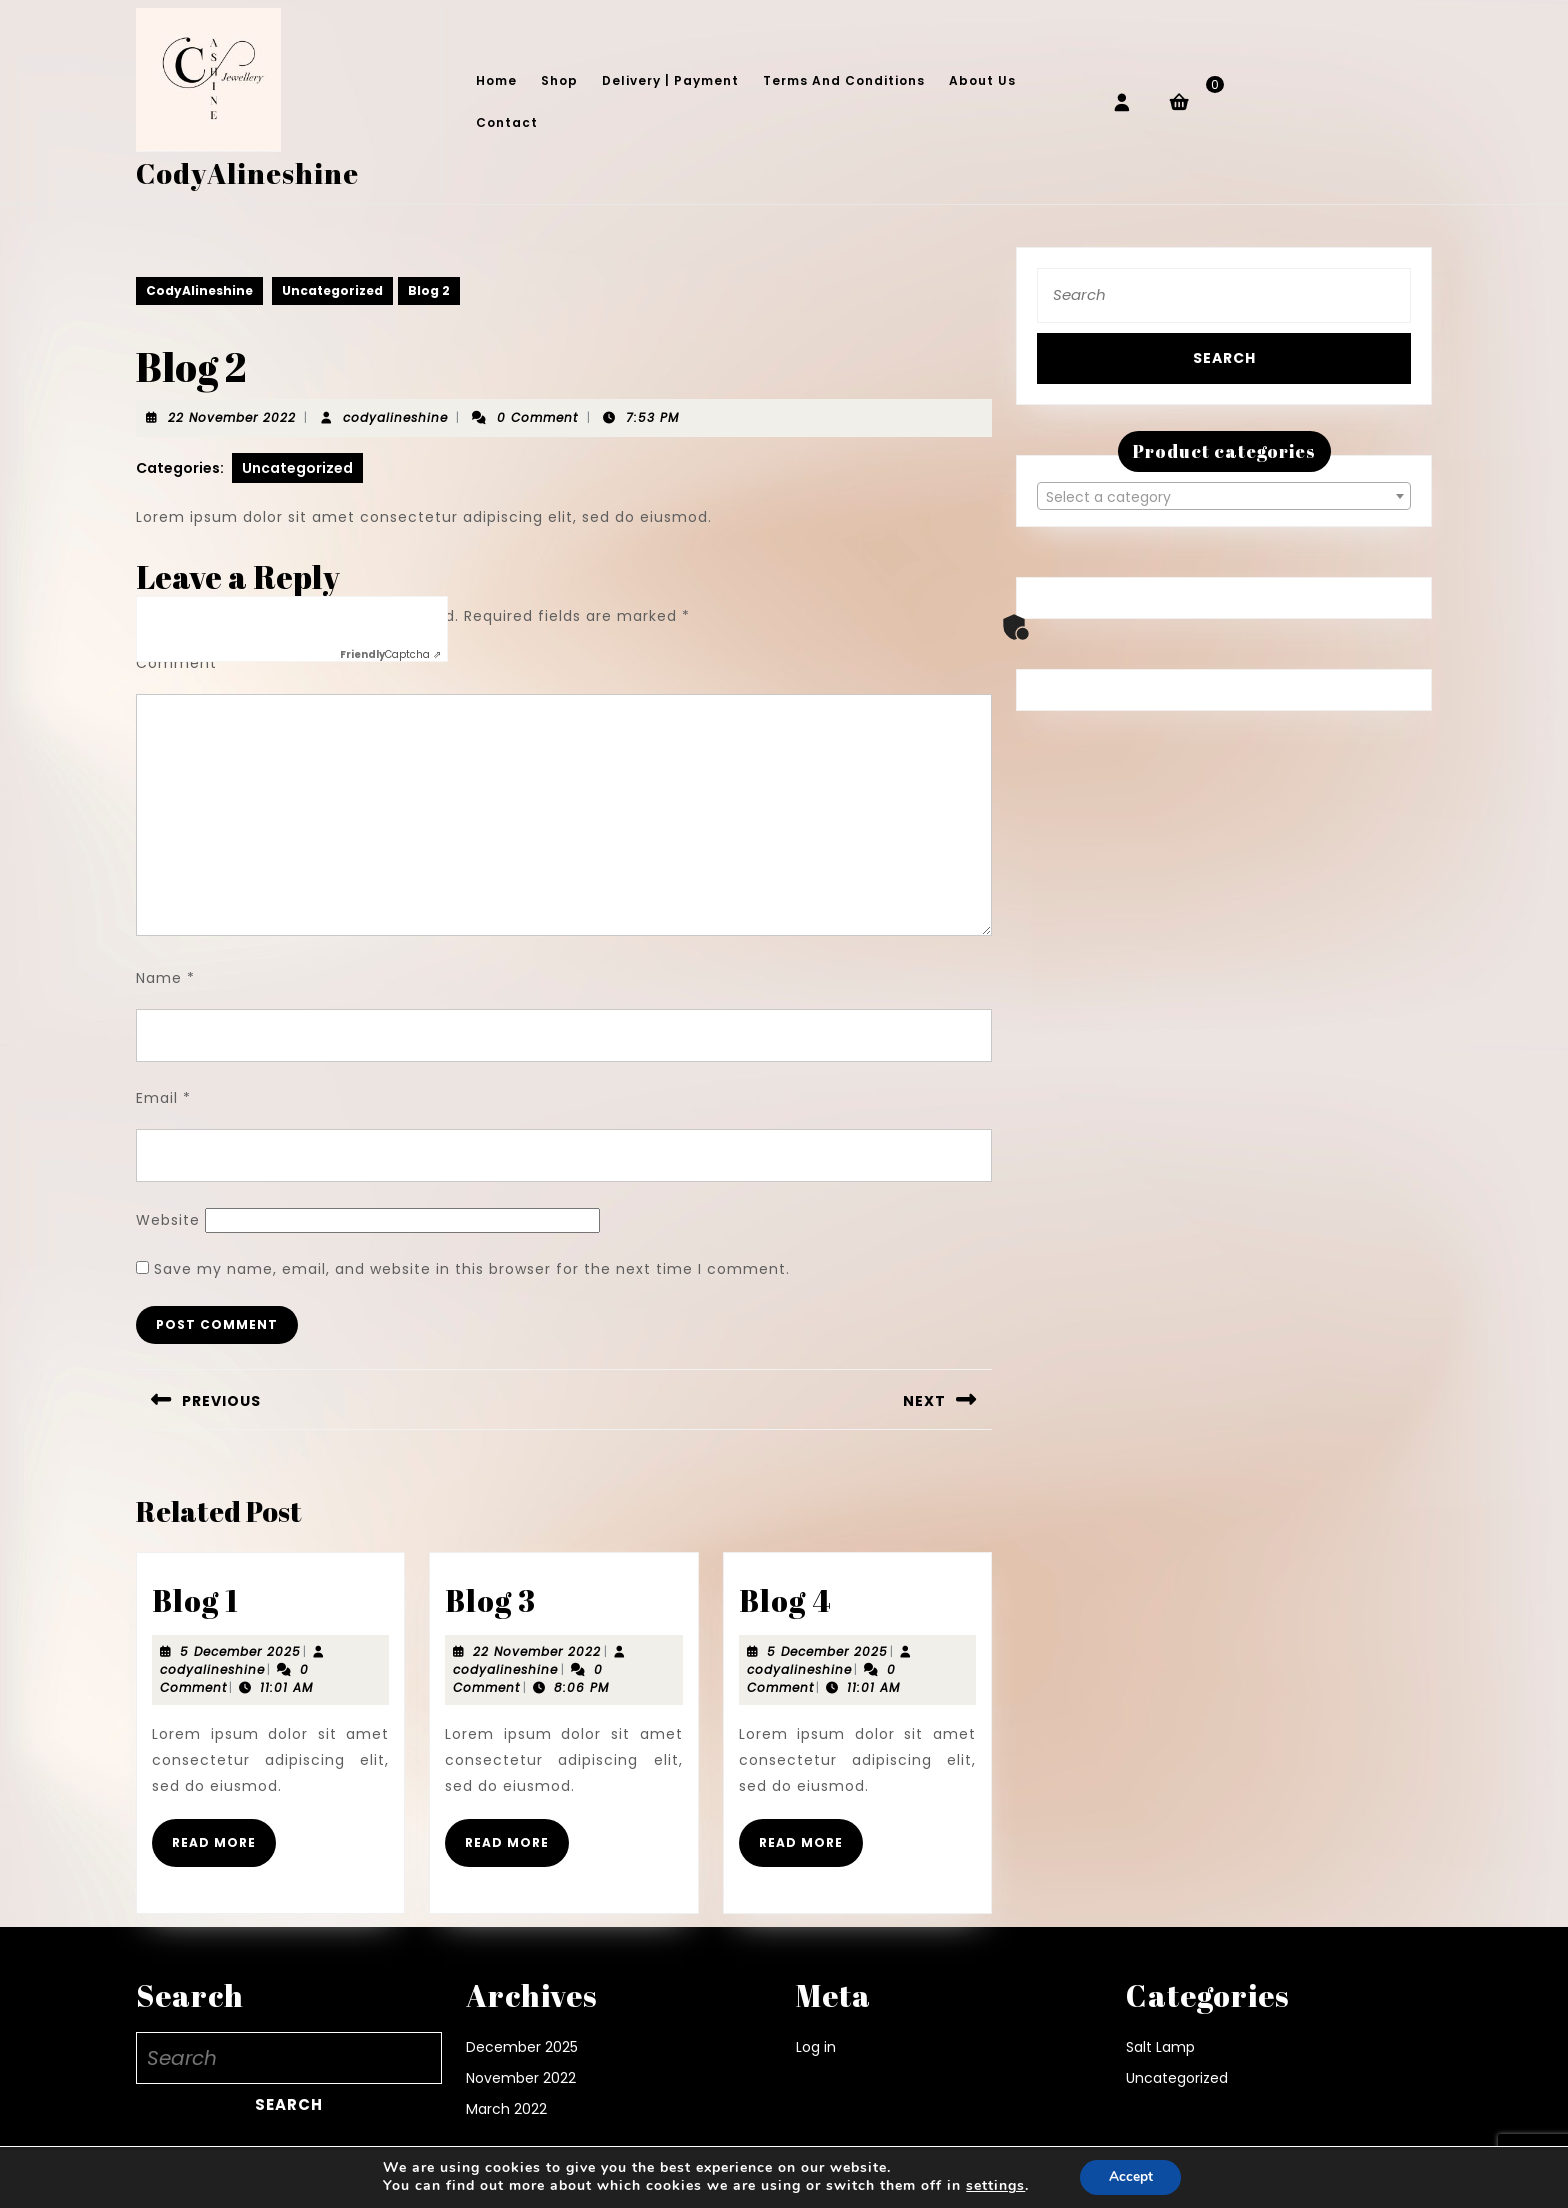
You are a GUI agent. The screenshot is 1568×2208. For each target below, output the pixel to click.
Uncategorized (332, 290)
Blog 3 (490, 1600)
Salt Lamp (1160, 2047)
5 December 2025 (240, 1651)
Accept (1131, 2176)
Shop (559, 80)
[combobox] (1224, 496)
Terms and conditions (844, 80)
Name (165, 978)
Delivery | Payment (670, 80)
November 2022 (521, 2078)
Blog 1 (195, 1600)
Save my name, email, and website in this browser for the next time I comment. (472, 1269)
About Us (982, 80)
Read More (224, 1850)
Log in (816, 2047)
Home (496, 80)
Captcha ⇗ (390, 654)
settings (993, 2186)
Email (163, 1098)
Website (168, 1220)
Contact (507, 122)
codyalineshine (395, 417)
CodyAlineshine (247, 173)
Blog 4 (785, 1600)
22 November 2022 (232, 417)
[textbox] (1224, 497)
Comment (183, 663)
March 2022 (506, 2109)
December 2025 (522, 2047)
